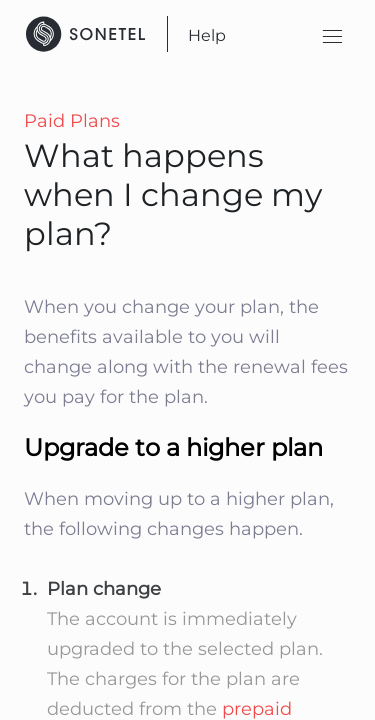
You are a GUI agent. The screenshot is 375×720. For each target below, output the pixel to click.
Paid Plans (72, 121)
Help (207, 35)
